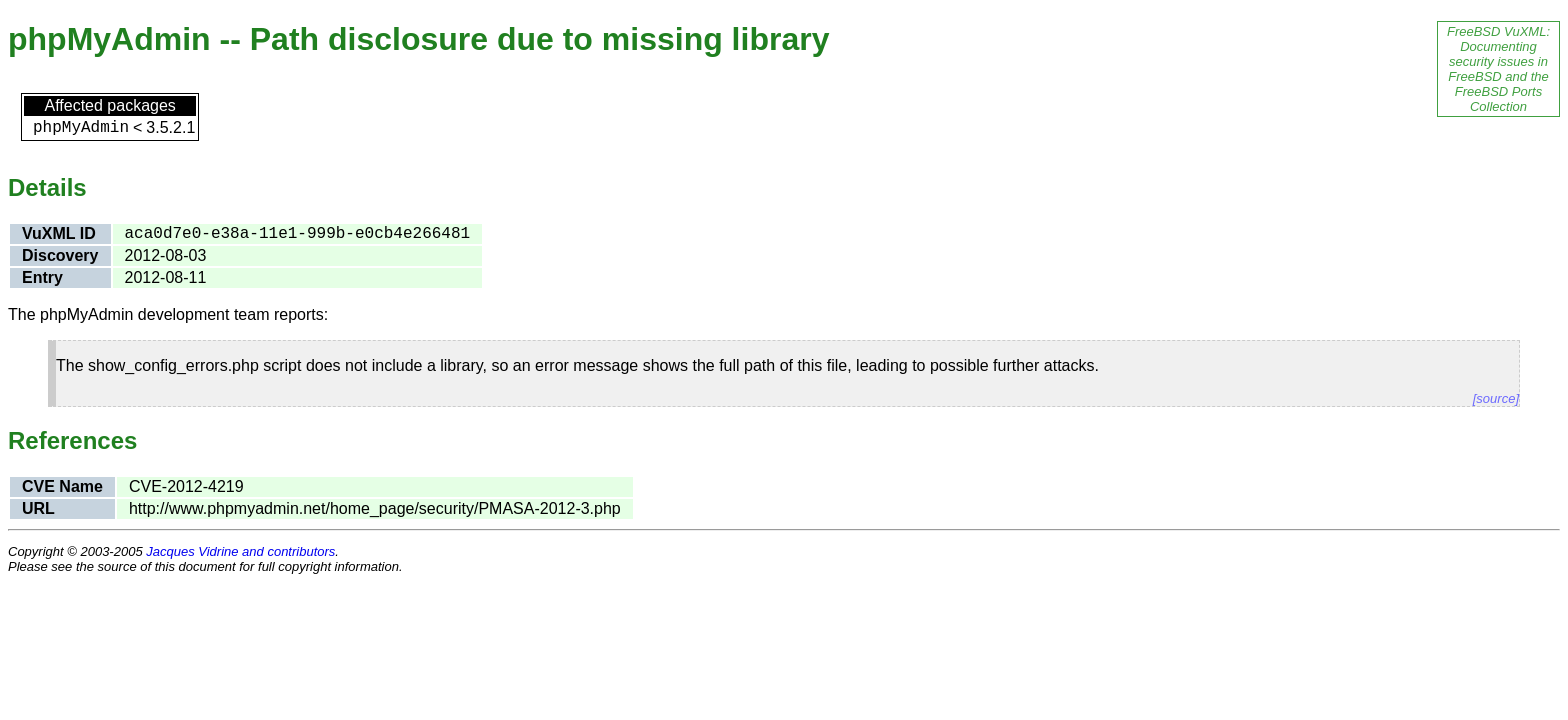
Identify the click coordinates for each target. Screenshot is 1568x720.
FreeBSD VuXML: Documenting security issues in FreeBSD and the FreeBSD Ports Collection (1498, 69)
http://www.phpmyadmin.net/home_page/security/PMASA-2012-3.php (375, 508)
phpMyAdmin (81, 128)
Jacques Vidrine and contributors (240, 551)
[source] (1496, 398)
